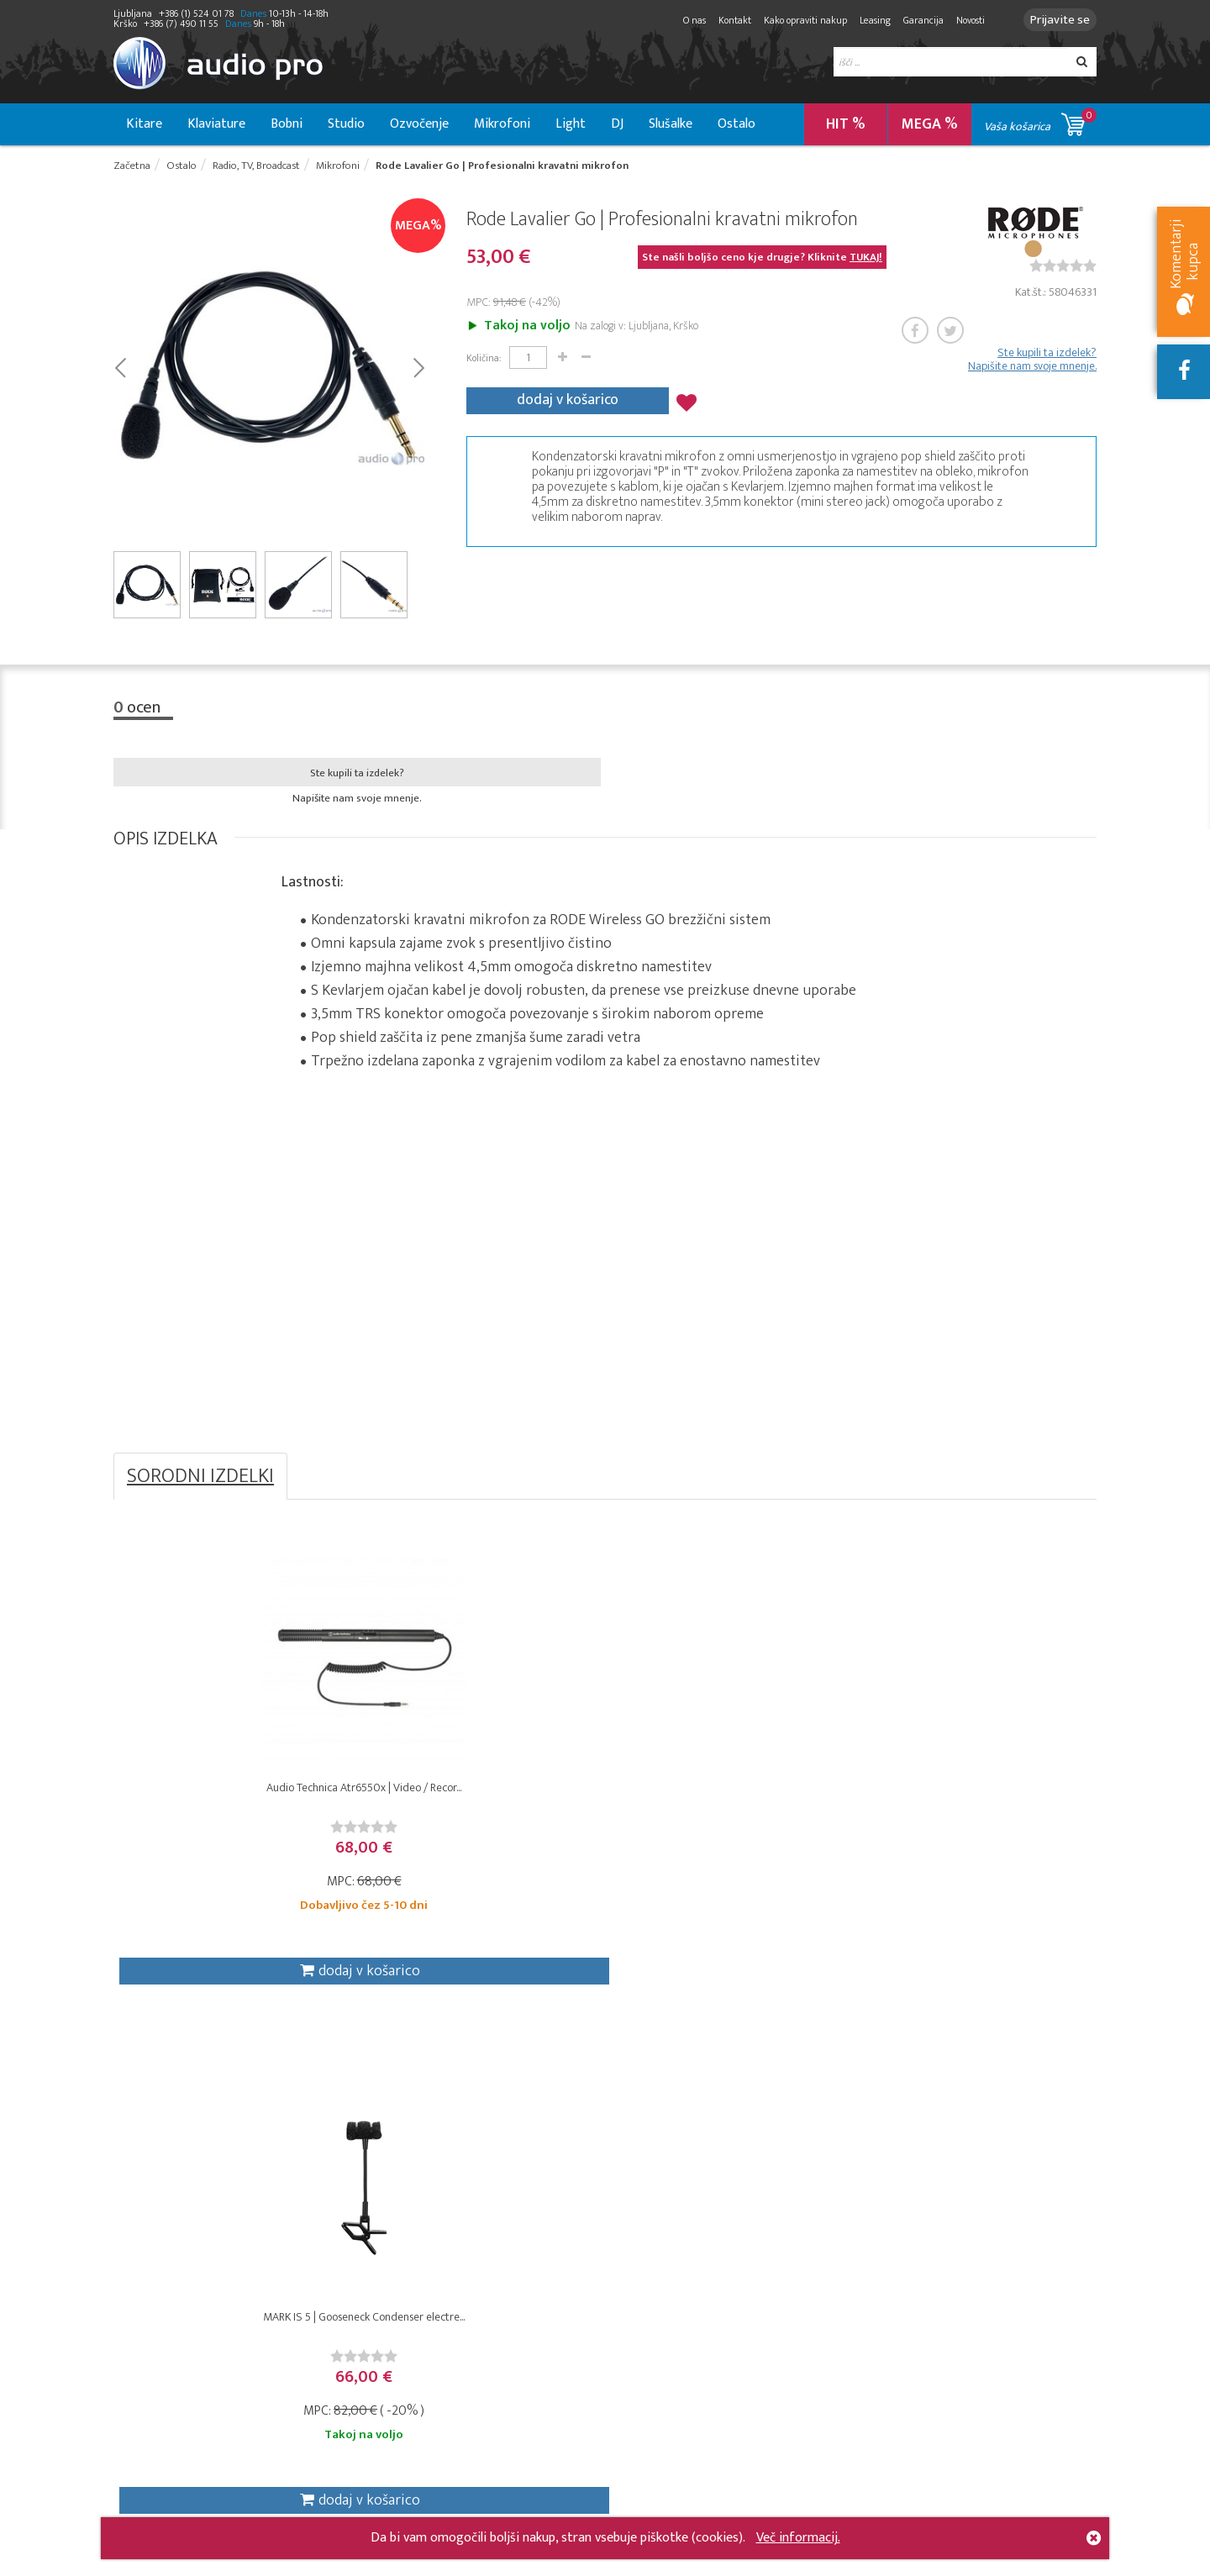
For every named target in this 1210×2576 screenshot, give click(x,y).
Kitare (144, 124)
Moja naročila (643, 2214)
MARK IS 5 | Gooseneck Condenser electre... (482, 1806)
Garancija (913, 20)
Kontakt (724, 20)
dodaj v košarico (567, 400)
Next (418, 370)
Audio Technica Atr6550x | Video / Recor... (236, 1806)
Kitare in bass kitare (165, 2232)
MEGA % (930, 124)
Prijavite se (1055, 19)
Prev (119, 370)
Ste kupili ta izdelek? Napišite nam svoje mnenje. (1032, 363)
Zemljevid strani (484, 2482)
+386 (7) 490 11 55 (1026, 2420)
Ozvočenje (419, 124)
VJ (314, 2306)
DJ (617, 124)
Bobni (286, 124)
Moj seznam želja (653, 2232)
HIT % (845, 124)
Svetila (327, 2269)
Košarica (630, 2195)
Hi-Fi (320, 2288)
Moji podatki (641, 2269)
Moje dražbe (642, 2251)
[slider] (1063, 269)
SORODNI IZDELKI (200, 1481)
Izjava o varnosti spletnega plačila (485, 2297)
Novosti (960, 20)
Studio (346, 124)
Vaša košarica (1040, 121)
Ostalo (736, 124)
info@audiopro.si (989, 2311)
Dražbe (461, 2325)
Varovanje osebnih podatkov (490, 2223)
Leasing (865, 20)
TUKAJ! (866, 261)
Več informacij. (798, 2537)
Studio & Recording (165, 2195)
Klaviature (216, 124)
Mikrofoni (502, 124)
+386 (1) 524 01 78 (1027, 2442)
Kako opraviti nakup (795, 20)
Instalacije (335, 2232)
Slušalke (670, 124)
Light (570, 124)
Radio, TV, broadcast (362, 2195)
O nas (684, 20)
